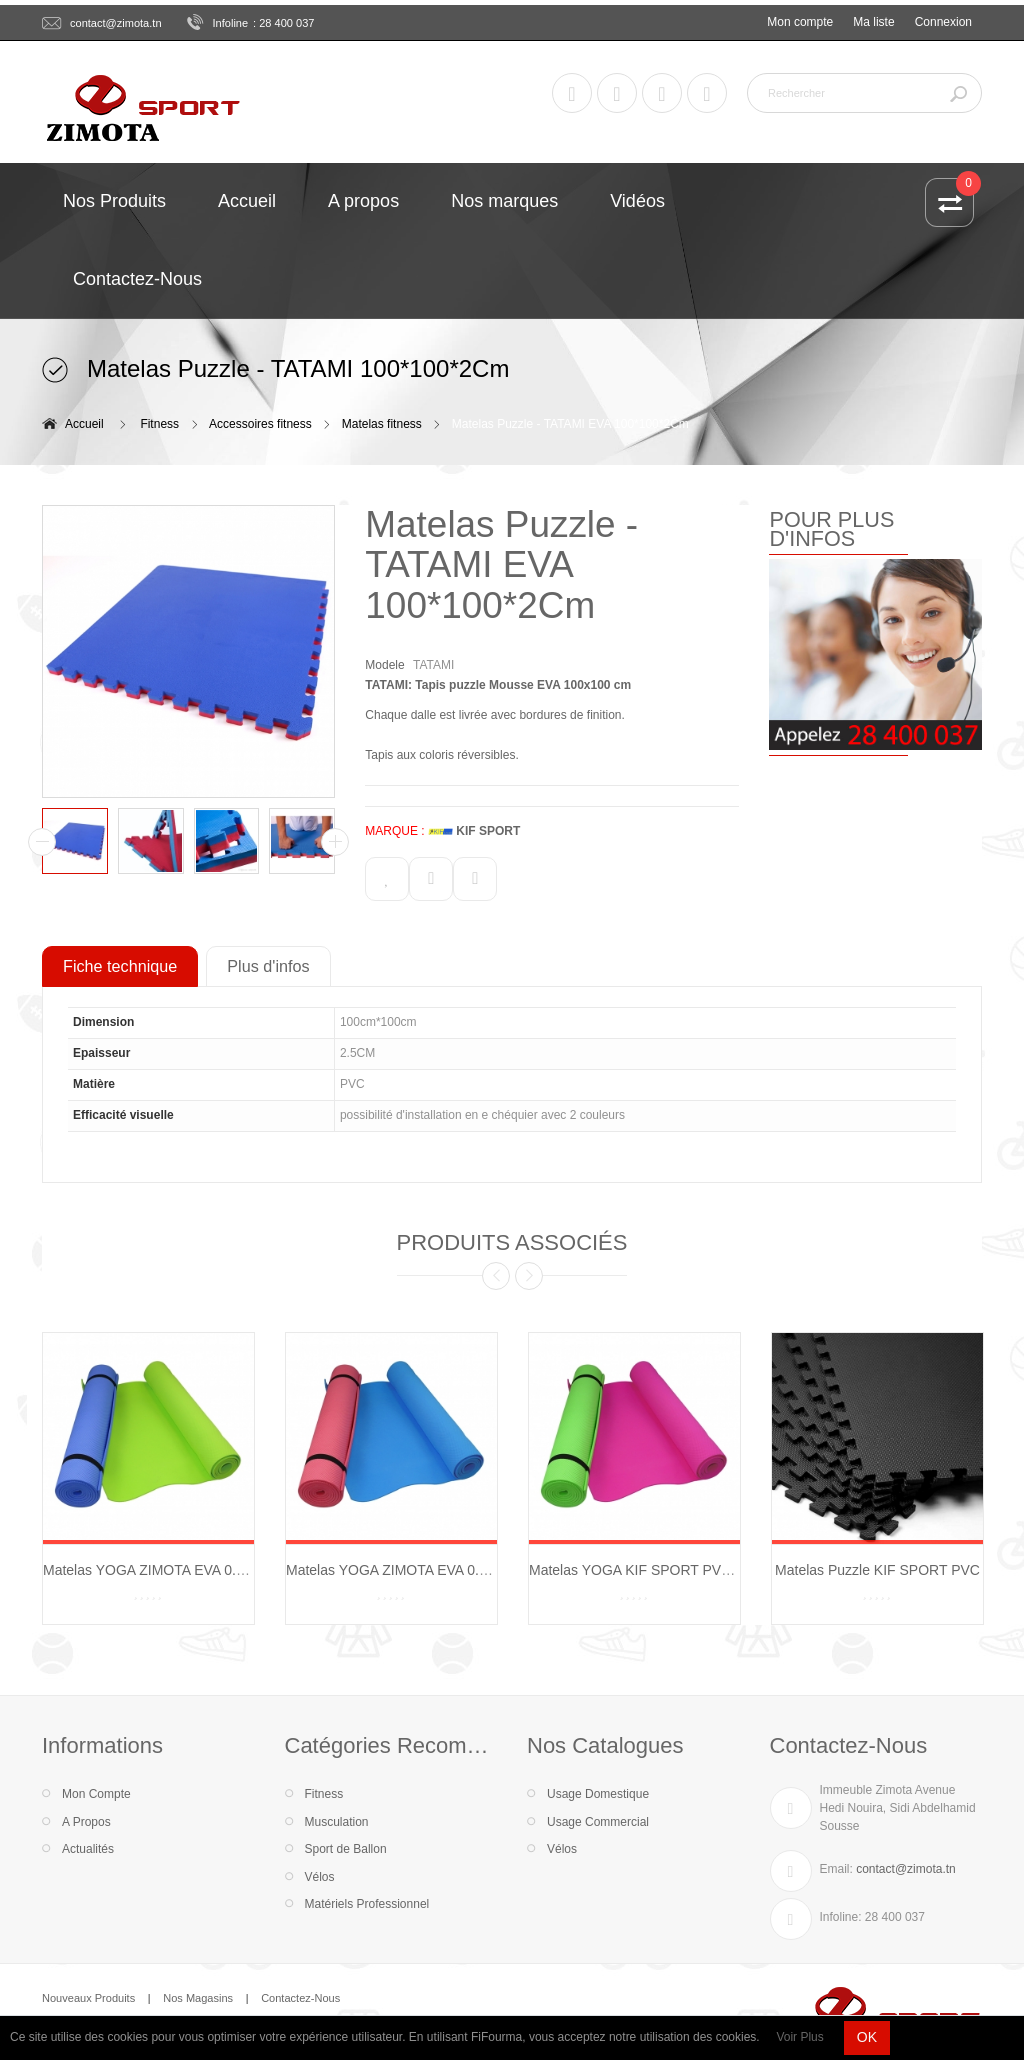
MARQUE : (394, 831)
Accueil (84, 424)
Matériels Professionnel (367, 1904)
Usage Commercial (598, 1822)
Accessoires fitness (260, 424)
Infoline (231, 23)
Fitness (159, 424)
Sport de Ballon (346, 1849)
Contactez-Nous (300, 1998)
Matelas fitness (382, 424)
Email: (836, 1869)
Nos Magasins (198, 1998)
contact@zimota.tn (116, 23)
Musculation (337, 1822)
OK (867, 2037)
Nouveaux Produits (88, 1998)
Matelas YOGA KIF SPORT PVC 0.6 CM (654, 1570)
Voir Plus (799, 2037)
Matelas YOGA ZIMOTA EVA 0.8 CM (399, 1570)
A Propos (86, 1822)
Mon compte (800, 22)
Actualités (88, 1849)
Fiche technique (120, 966)
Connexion (943, 22)
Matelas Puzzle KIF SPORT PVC (877, 1570)
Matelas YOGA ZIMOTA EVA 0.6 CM (156, 1570)
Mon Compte (96, 1794)
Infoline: (841, 1917)
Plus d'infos (268, 966)
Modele (384, 665)
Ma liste (873, 22)
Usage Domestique (598, 1794)
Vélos (320, 1877)
